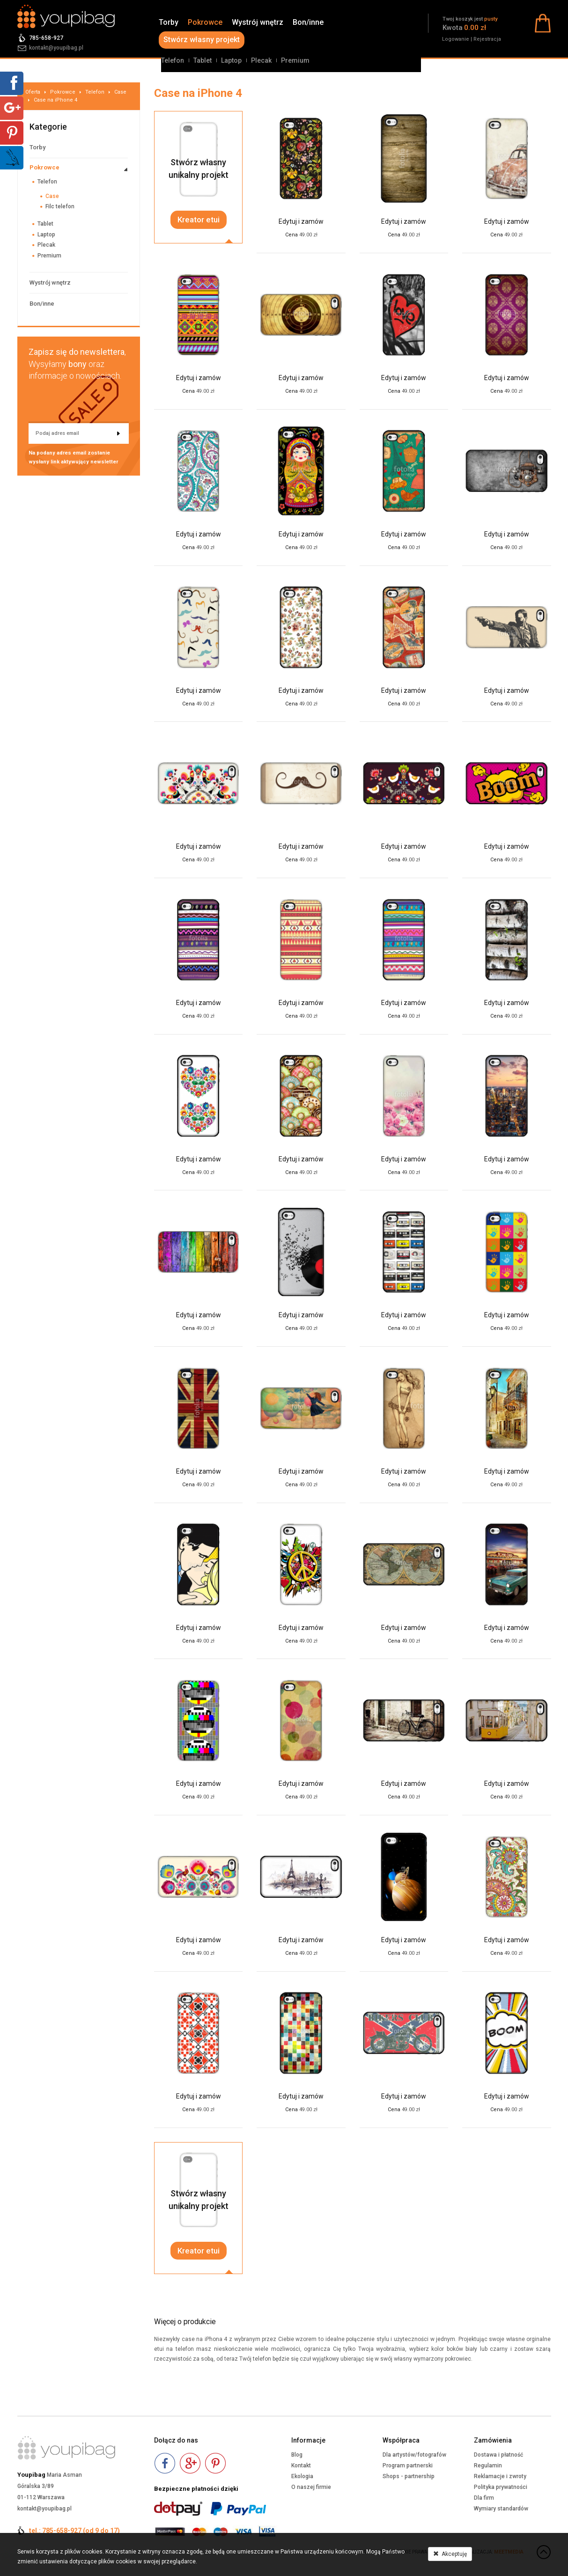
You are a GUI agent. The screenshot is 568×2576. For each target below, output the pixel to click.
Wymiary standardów (501, 2508)
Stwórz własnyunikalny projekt (199, 168)
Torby (168, 22)
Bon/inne (308, 22)
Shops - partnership (409, 2476)
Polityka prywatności (500, 2487)
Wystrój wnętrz (257, 22)
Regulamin (488, 2465)
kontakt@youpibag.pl (56, 47)
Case (120, 92)
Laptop (231, 60)
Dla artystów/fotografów (414, 2454)
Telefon (172, 60)
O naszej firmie (311, 2487)
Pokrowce (205, 22)
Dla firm (484, 2498)
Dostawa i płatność (498, 2454)
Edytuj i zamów (301, 221)
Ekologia (302, 2476)
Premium (295, 60)
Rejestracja (487, 39)
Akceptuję (450, 2554)
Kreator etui (198, 219)
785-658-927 (46, 38)
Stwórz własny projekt (201, 39)
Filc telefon (59, 206)
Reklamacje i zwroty (500, 2476)
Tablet (202, 60)
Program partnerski (408, 2465)
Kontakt (301, 2465)
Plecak (261, 60)
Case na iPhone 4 (55, 100)
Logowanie (455, 39)
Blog (296, 2454)
